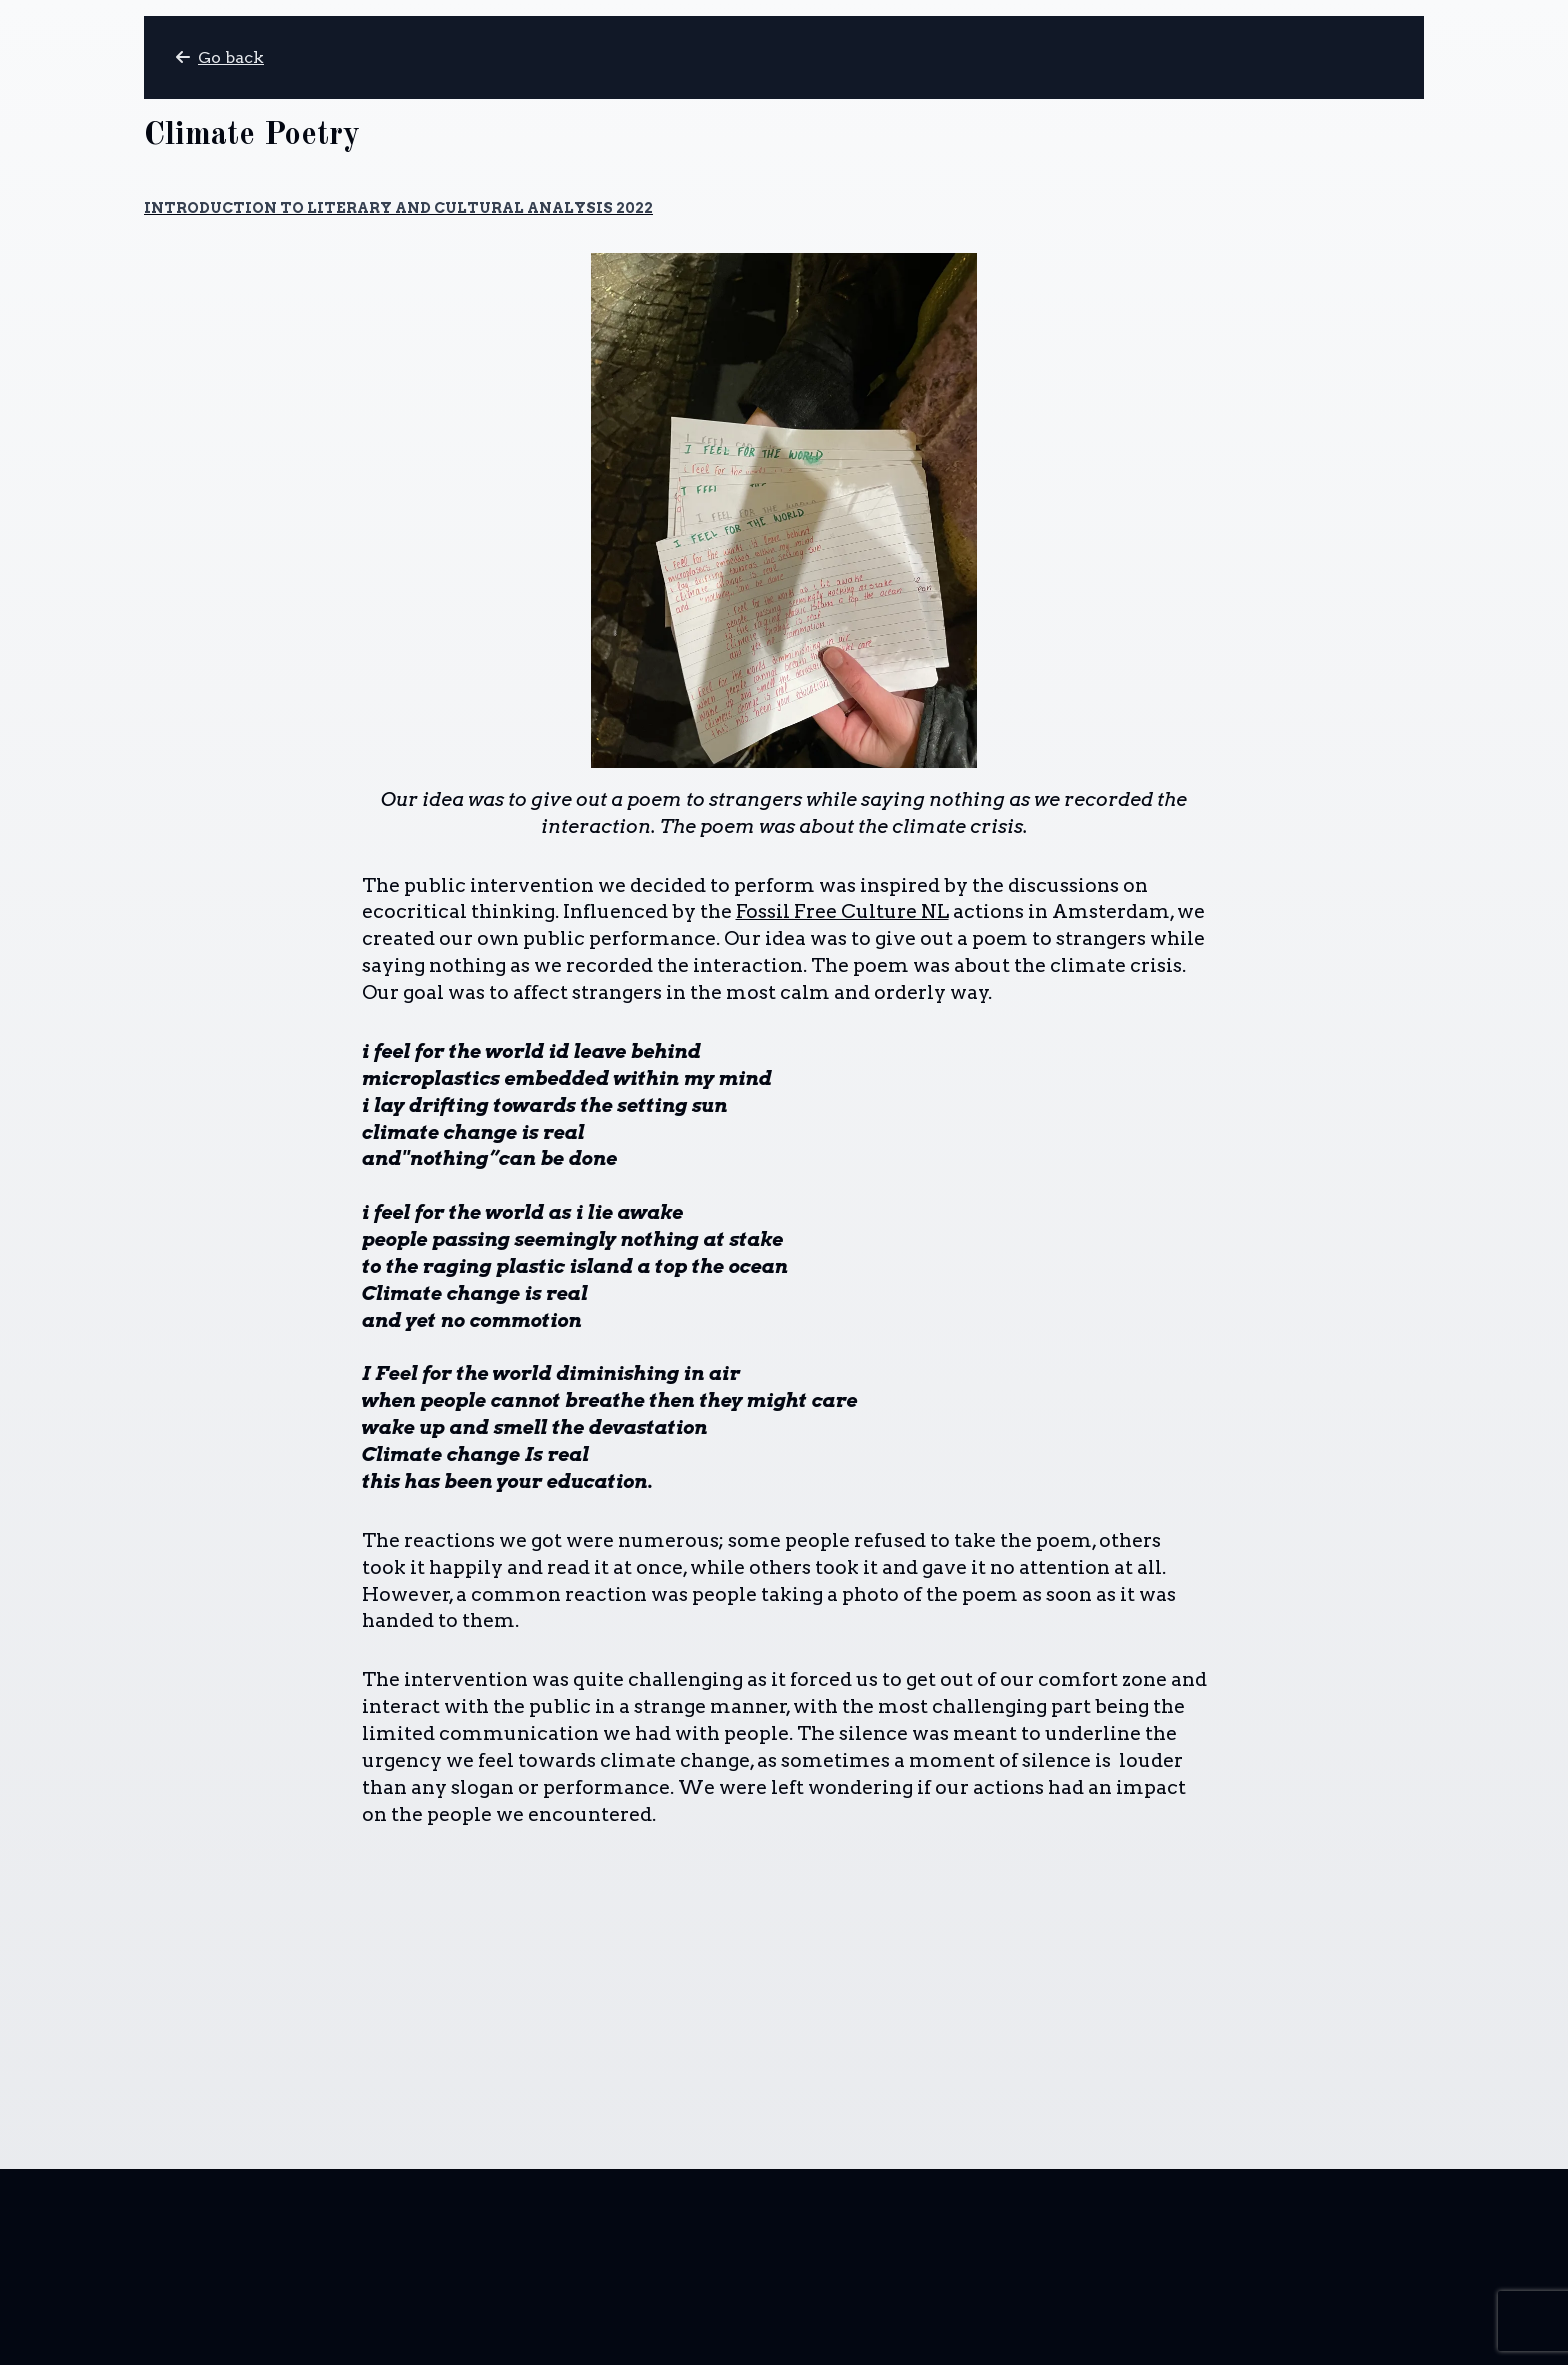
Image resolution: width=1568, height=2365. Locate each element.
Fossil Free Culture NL (842, 911)
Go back (220, 57)
